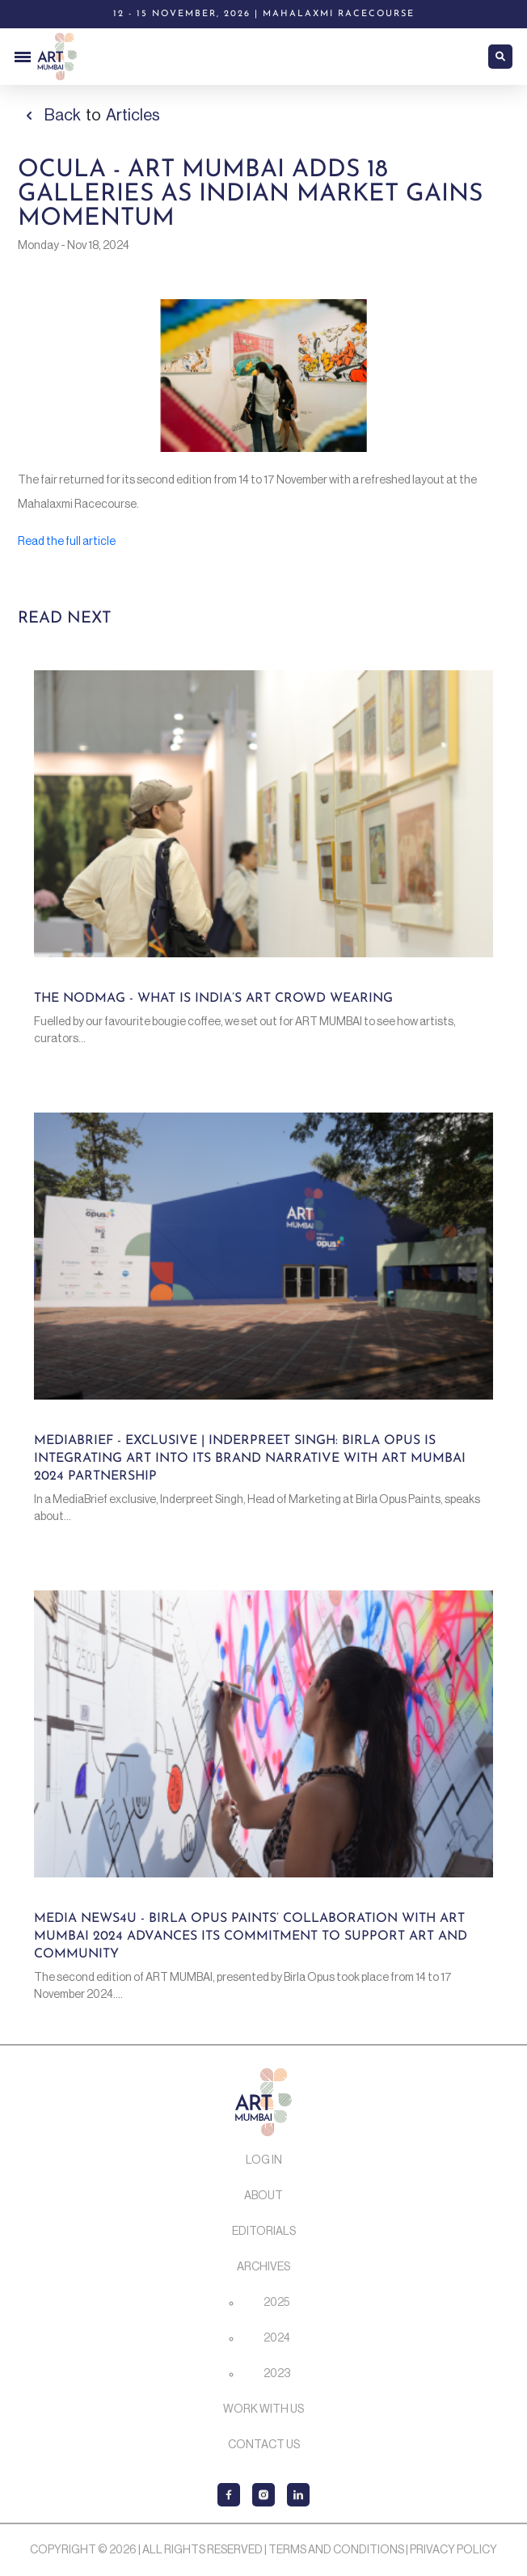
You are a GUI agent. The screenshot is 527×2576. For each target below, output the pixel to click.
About (263, 2196)
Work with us (263, 2409)
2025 (276, 2302)
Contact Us (264, 2445)
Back (62, 116)
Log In (264, 2160)
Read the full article (67, 541)
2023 (277, 2374)
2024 (277, 2338)
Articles (133, 116)
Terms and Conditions (336, 2550)
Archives (263, 2267)
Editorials (264, 2231)
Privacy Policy (453, 2550)
